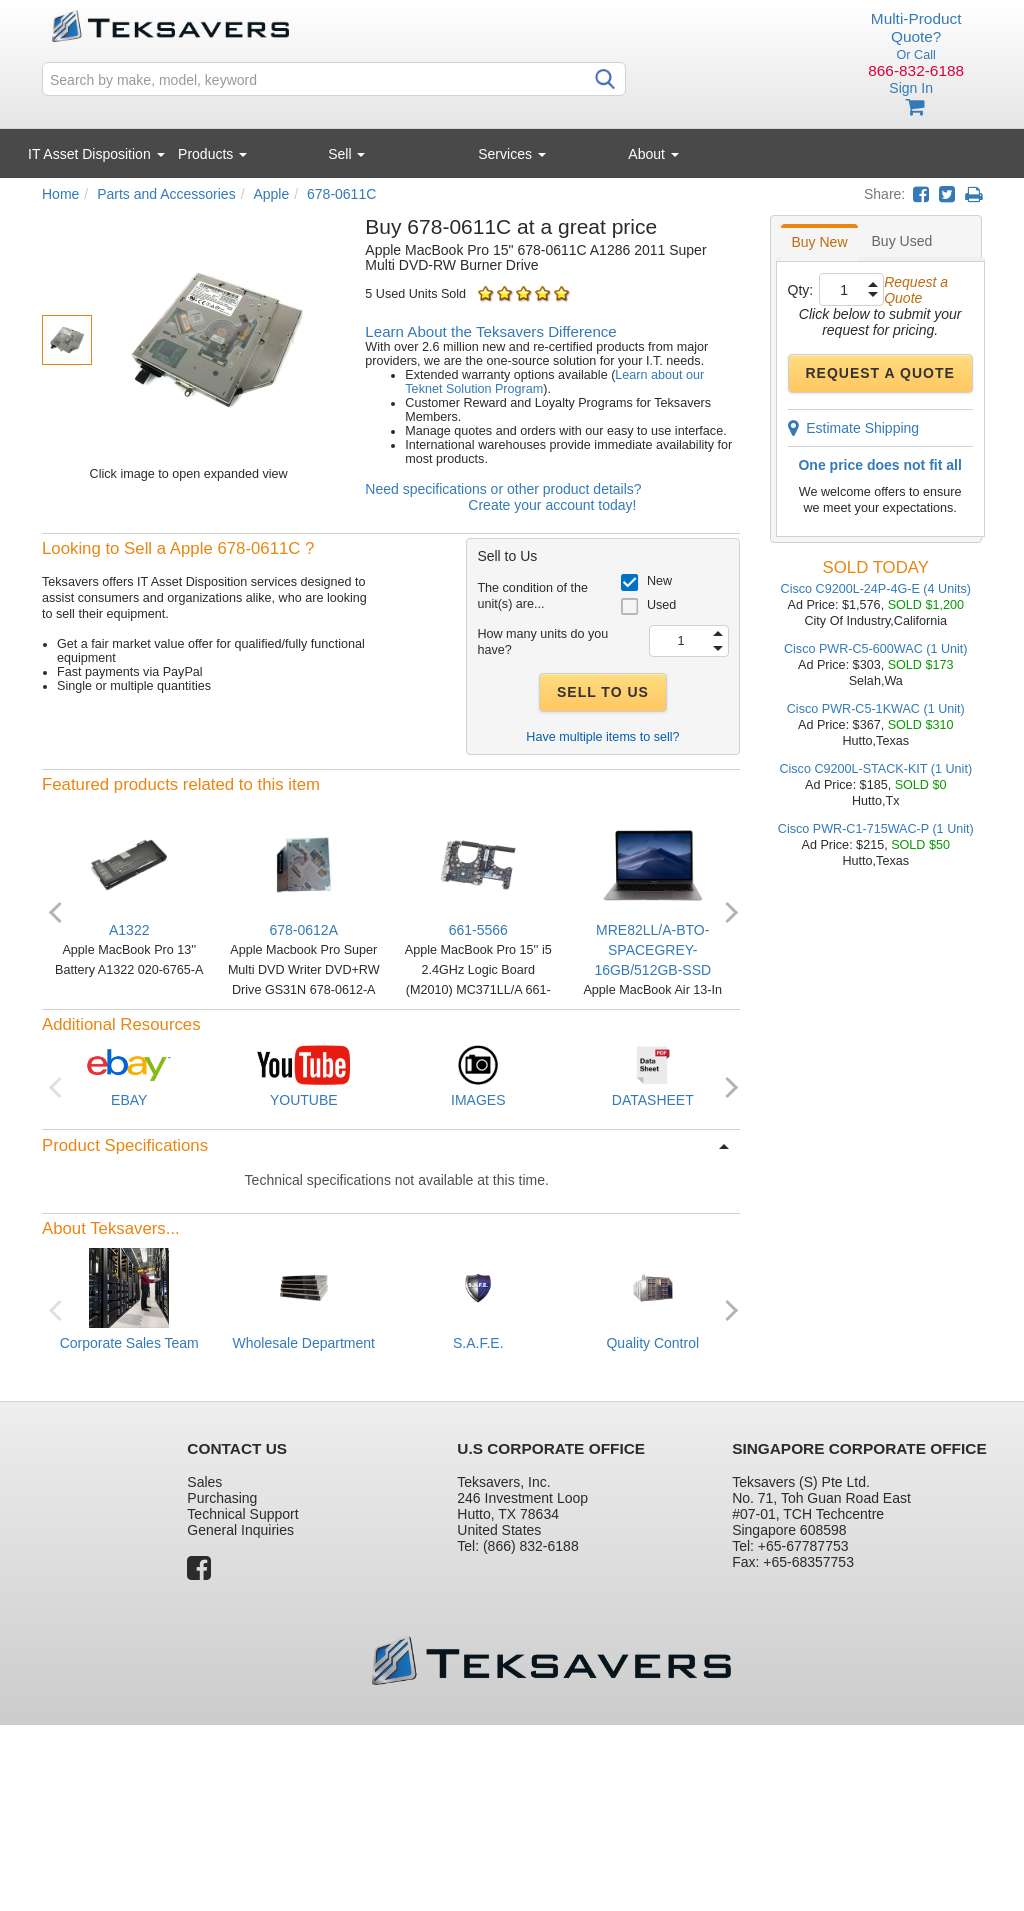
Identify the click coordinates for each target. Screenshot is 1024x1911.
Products (212, 154)
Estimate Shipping (854, 428)
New (659, 581)
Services (512, 154)
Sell (346, 154)
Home (60, 194)
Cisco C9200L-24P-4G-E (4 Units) (876, 589)
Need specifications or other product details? (503, 489)
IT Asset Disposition (96, 154)
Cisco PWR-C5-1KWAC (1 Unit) (876, 709)
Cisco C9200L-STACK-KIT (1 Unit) (875, 769)
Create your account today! (552, 505)
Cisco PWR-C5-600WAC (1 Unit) (876, 649)
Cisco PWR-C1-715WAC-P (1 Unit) (876, 829)
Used (661, 605)
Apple (271, 194)
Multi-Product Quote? (916, 27)
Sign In (911, 88)
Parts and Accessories (166, 194)
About (653, 154)
